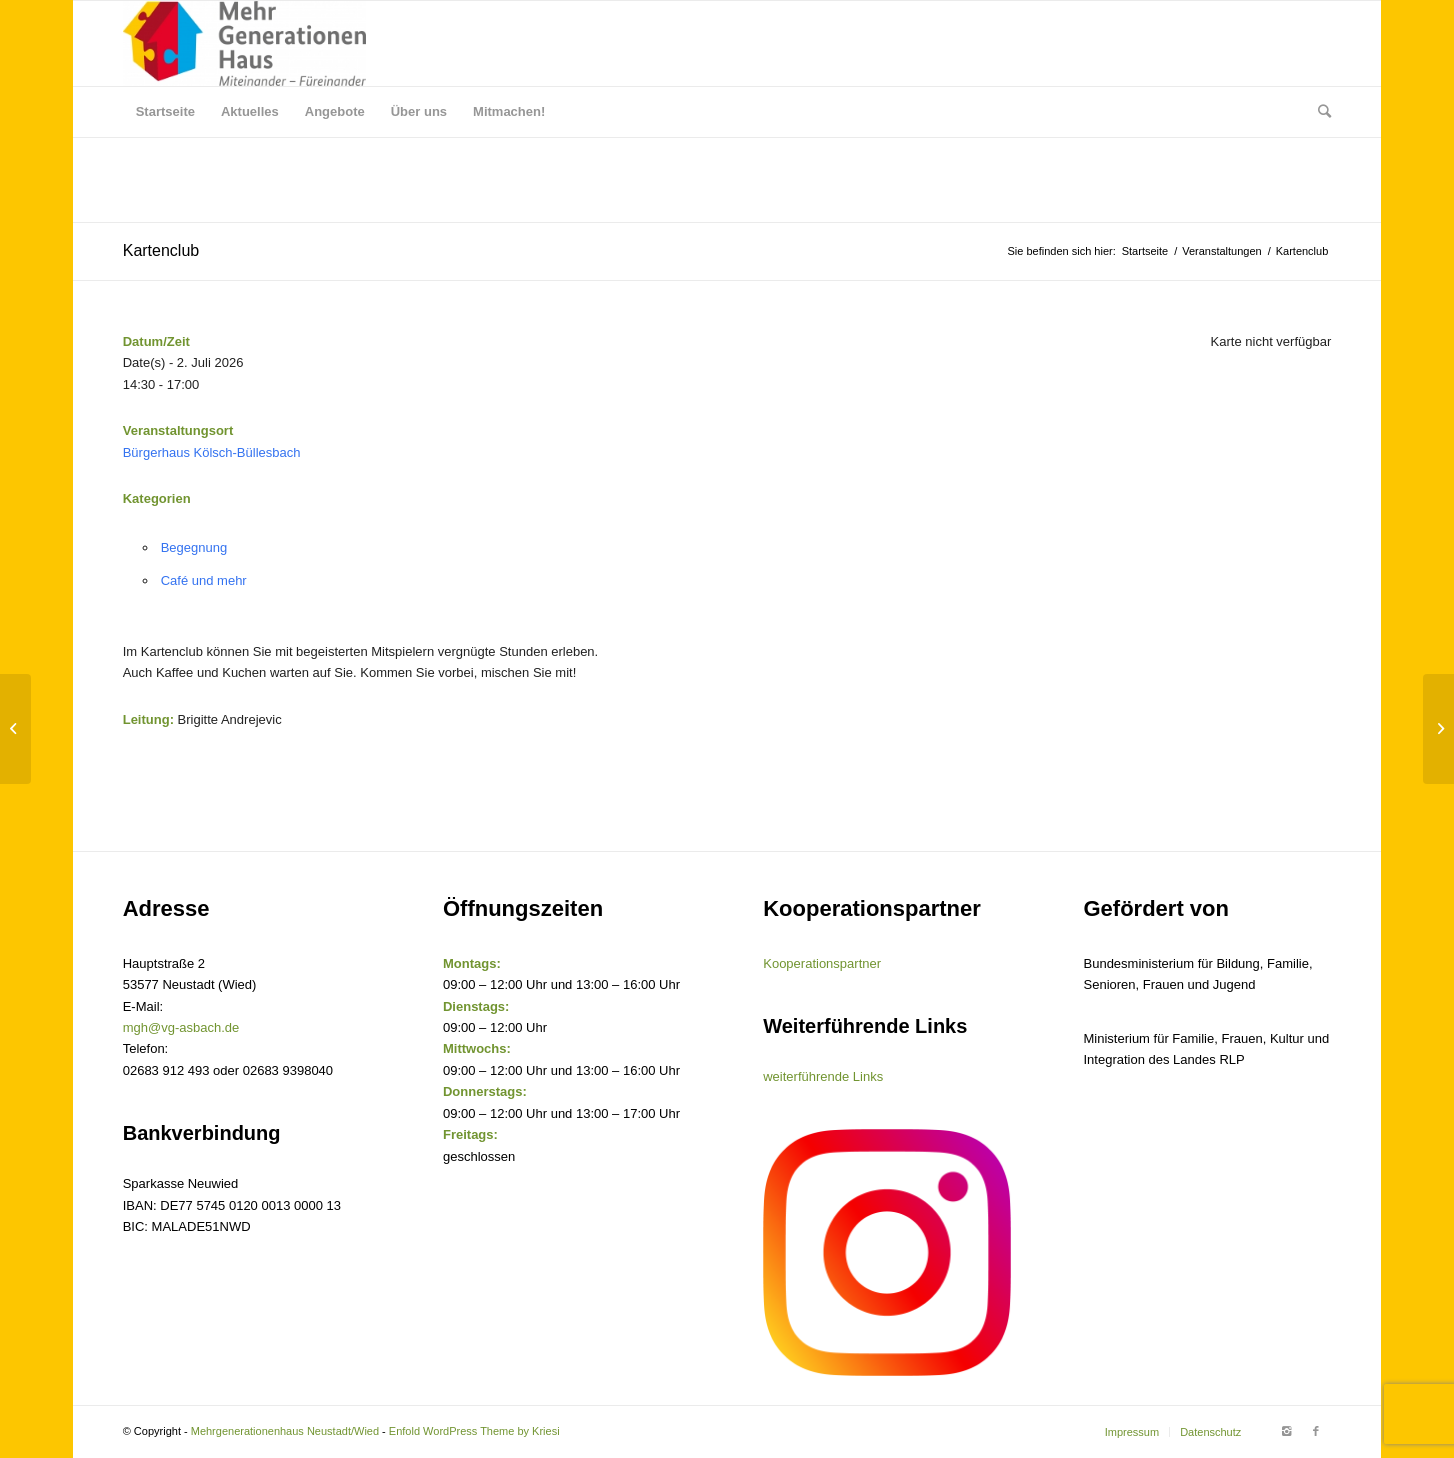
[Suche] (1318, 112)
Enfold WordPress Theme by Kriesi (474, 1431)
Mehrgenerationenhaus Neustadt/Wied (285, 1431)
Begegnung (194, 547)
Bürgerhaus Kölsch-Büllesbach (212, 452)
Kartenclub (161, 250)
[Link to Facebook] (1316, 1431)
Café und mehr (204, 580)
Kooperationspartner (822, 963)
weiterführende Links (823, 1076)
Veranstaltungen (1222, 251)
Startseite (1145, 251)
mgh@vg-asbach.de (181, 1027)
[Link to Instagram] (1286, 1431)
